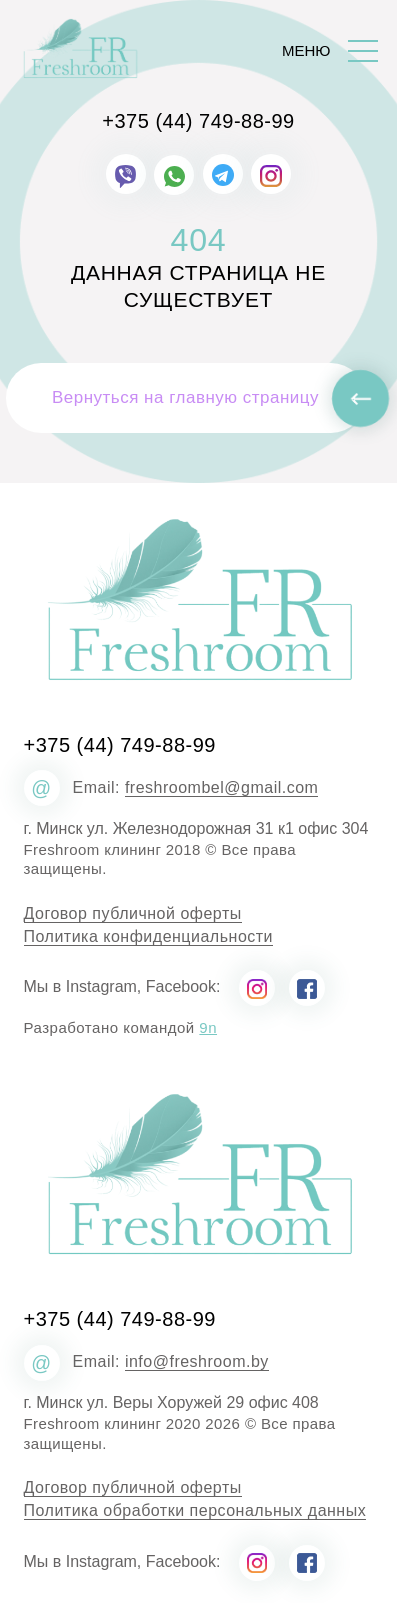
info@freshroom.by (197, 1362)
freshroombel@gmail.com (222, 788)
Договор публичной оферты (133, 914)
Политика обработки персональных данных (195, 1511)
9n (208, 1027)
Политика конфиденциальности (149, 937)
